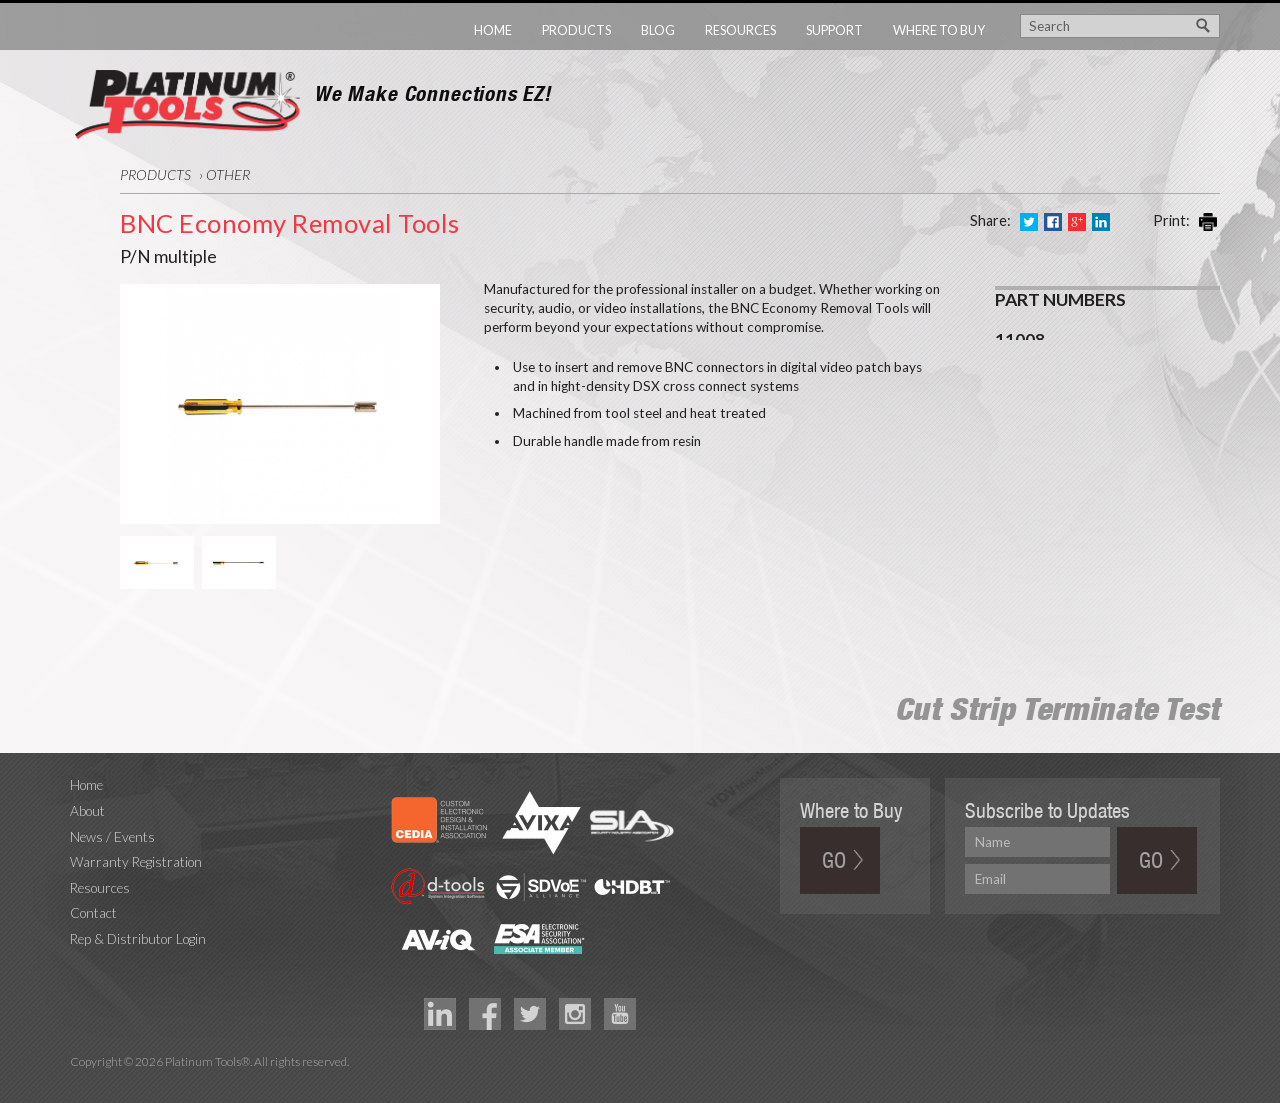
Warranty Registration (136, 862)
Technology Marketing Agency (80, 1085)
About (87, 811)
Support (834, 30)
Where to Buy (939, 30)
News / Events (112, 837)
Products (576, 30)
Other (228, 174)
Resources (740, 30)
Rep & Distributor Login (138, 939)
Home (493, 30)
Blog (658, 30)
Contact (93, 913)
